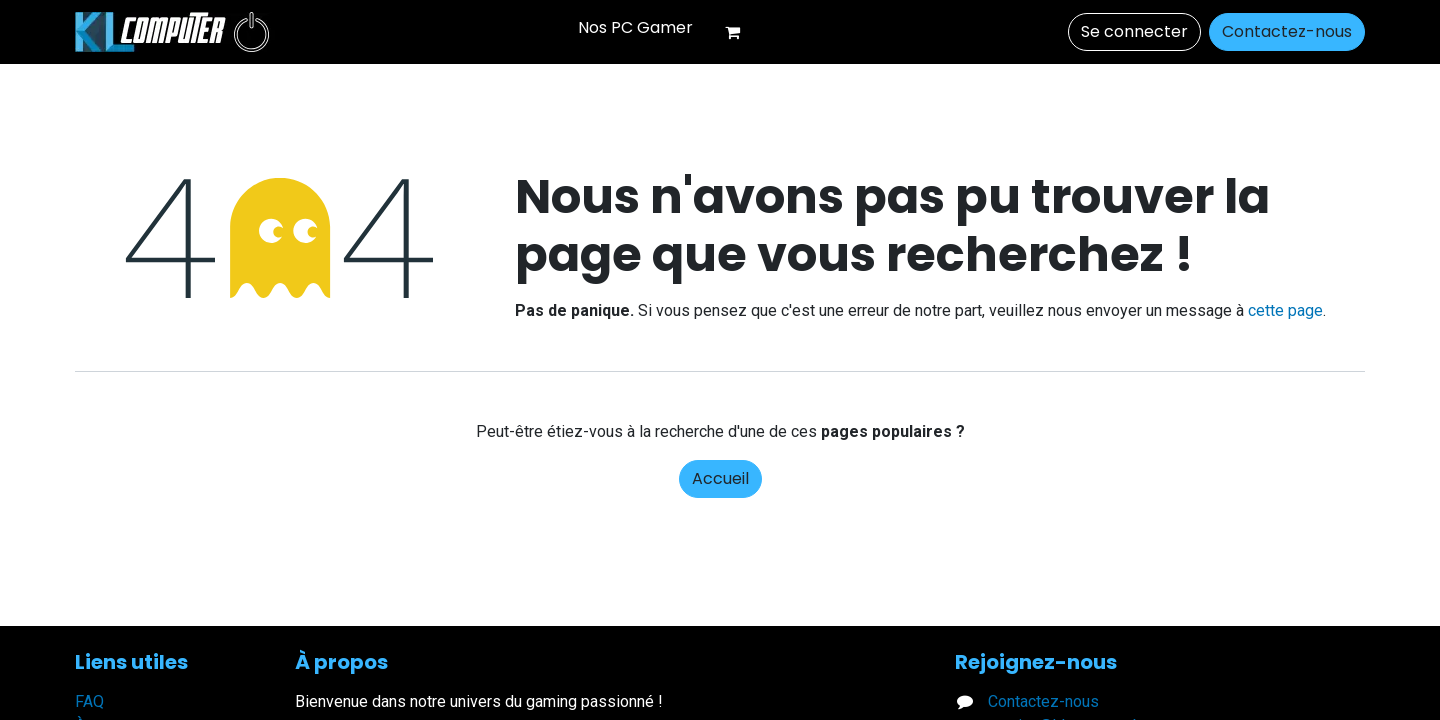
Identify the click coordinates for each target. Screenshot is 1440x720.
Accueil (720, 478)
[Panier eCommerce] (741, 32)
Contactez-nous (1287, 31)
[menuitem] (635, 28)
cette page (1285, 310)
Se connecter (1134, 31)
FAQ (89, 701)
